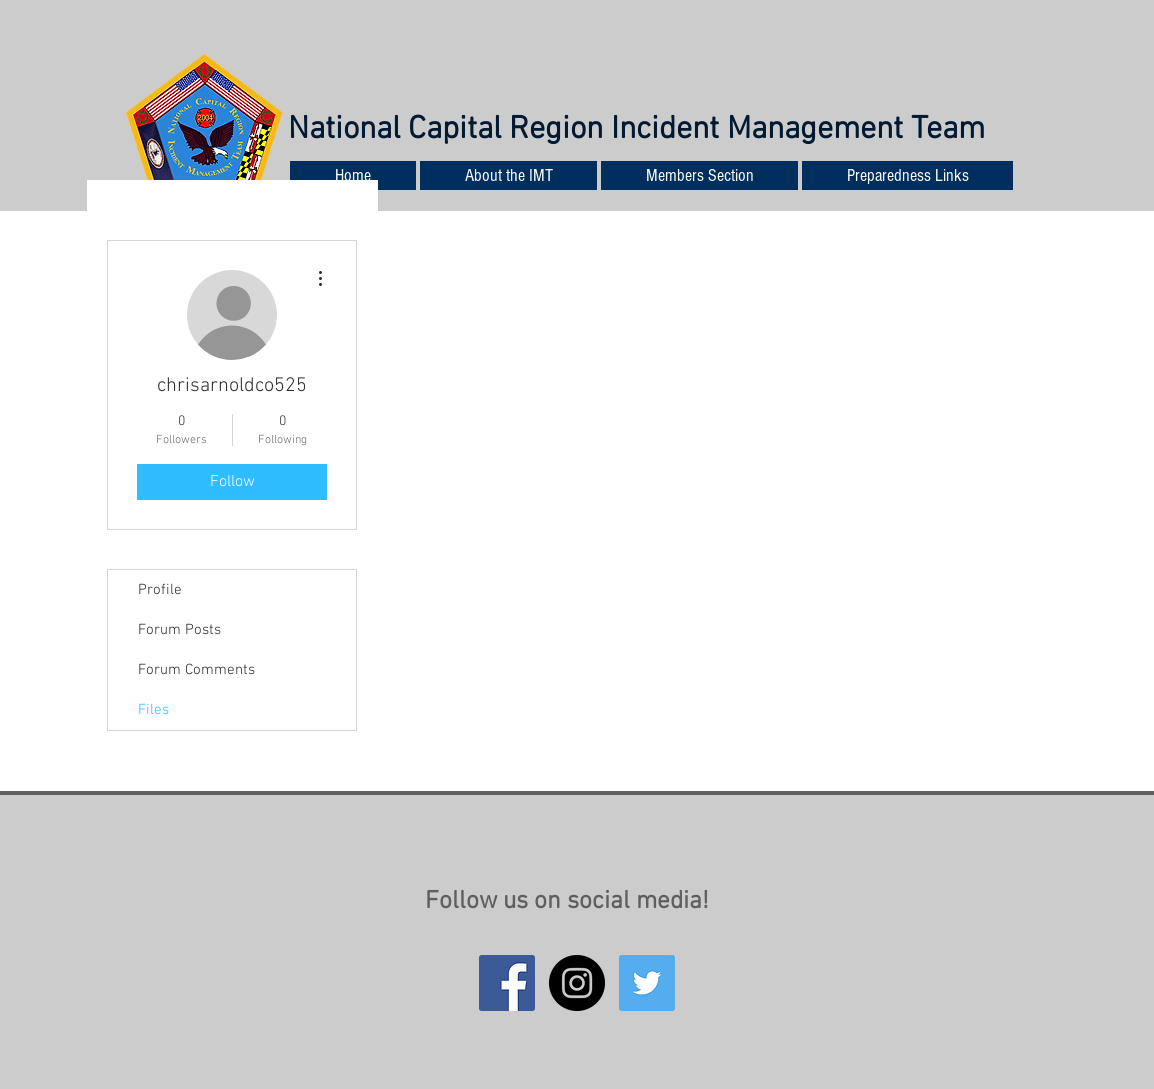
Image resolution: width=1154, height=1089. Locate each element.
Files (153, 710)
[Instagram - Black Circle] (577, 983)
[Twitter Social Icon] (647, 983)
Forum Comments (196, 670)
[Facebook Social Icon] (507, 983)
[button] (907, 175)
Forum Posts (179, 630)
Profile (160, 590)
